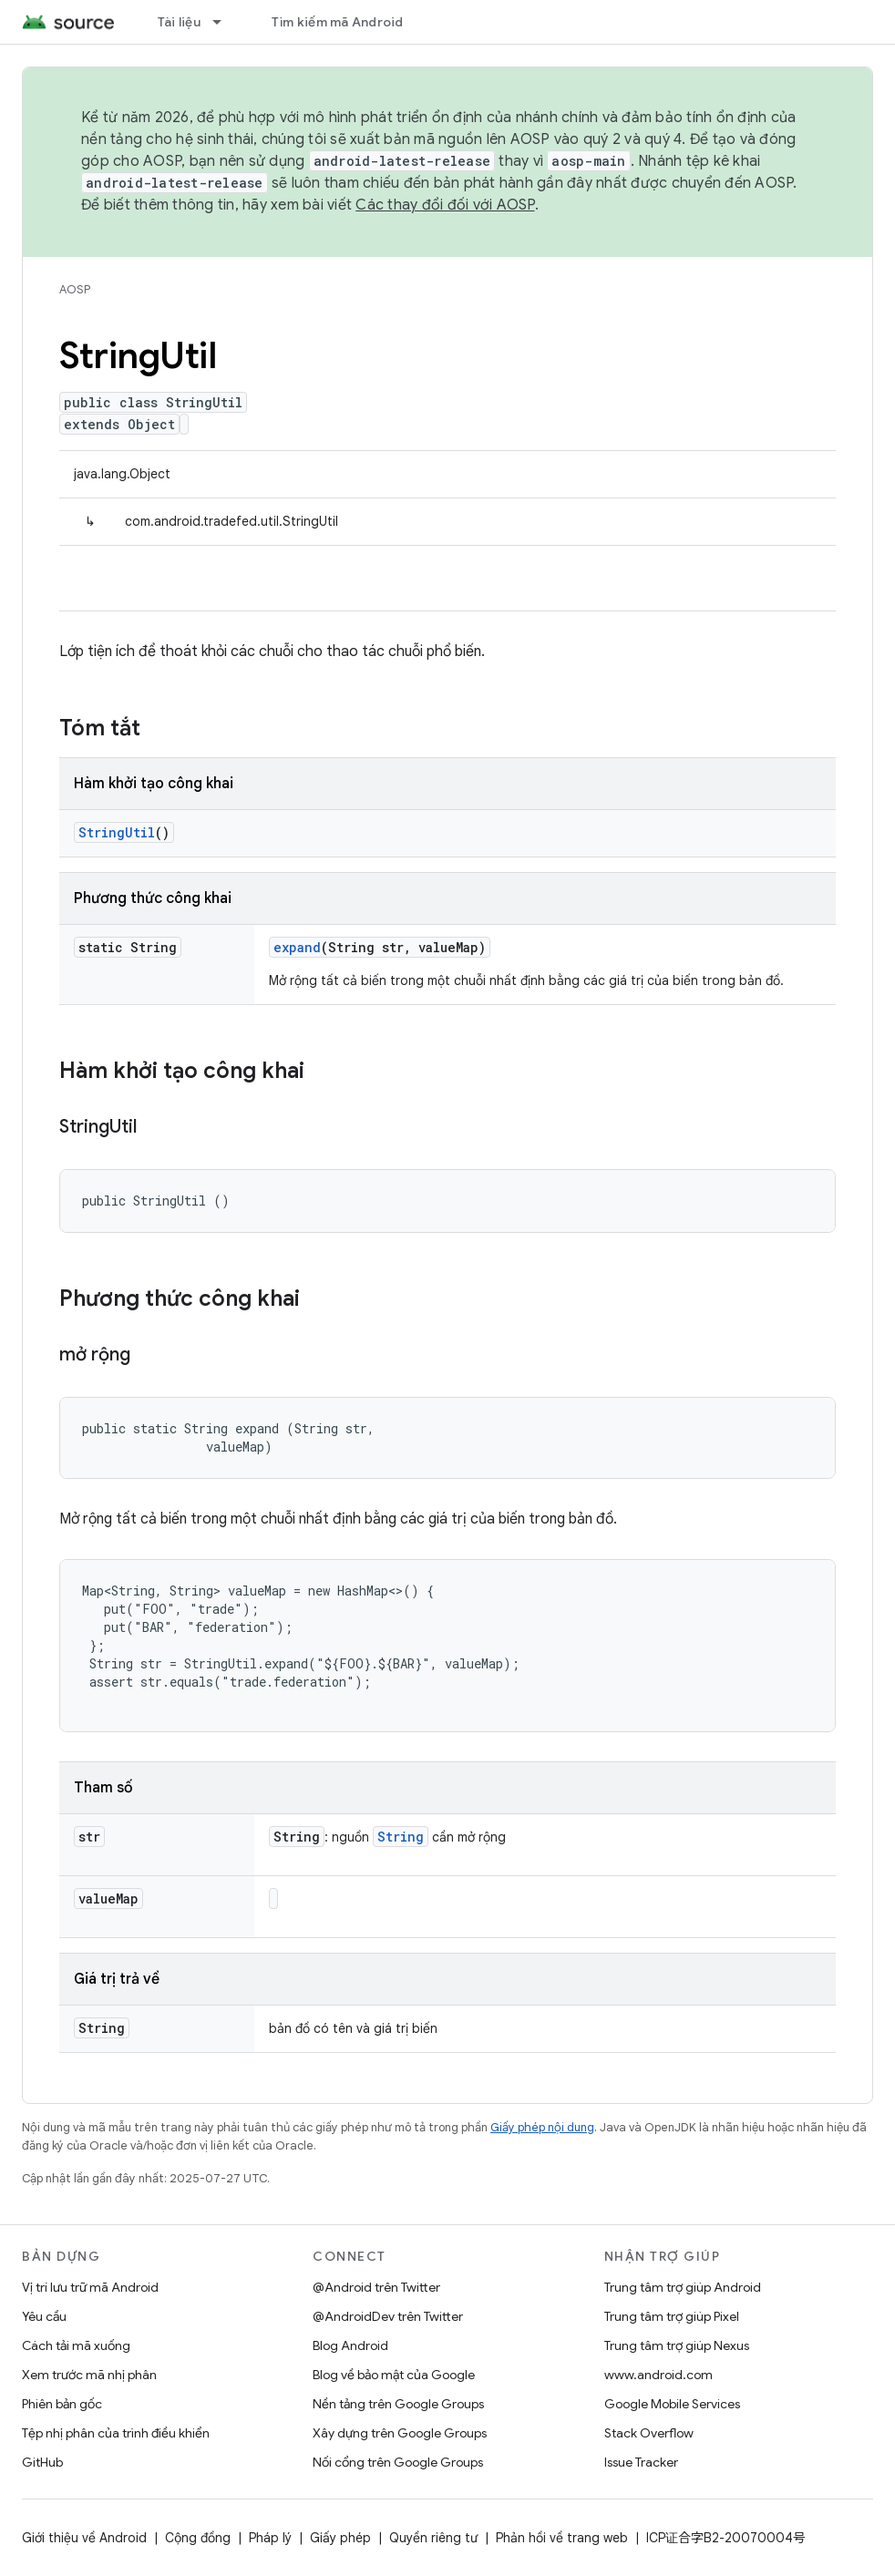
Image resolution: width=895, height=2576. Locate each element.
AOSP (74, 289)
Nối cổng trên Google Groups (398, 2462)
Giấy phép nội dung (542, 2127)
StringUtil (116, 832)
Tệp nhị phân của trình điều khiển (116, 2433)
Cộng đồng (198, 2537)
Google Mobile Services (672, 2404)
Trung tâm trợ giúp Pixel (671, 2316)
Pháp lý (270, 2537)
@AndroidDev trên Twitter (388, 2316)
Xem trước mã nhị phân (89, 2374)
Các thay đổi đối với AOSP (444, 205)
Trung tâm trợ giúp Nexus (676, 2345)
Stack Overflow (649, 2433)
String (400, 1836)
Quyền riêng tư (433, 2537)
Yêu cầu (44, 2316)
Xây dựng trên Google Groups (400, 2433)
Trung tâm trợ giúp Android (682, 2287)
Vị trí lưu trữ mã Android (90, 2287)
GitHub (42, 2462)
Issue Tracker (641, 2462)
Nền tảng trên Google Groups (398, 2404)
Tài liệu (179, 22)
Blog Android (350, 2345)
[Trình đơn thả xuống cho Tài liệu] (225, 22)
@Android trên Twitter (376, 2287)
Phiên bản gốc (62, 2404)
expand (297, 947)
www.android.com (658, 2374)
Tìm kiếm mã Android (338, 22)
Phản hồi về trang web (562, 2537)
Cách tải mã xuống (76, 2345)
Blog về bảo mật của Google (394, 2374)
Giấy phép (340, 2537)
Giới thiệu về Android (84, 2537)
